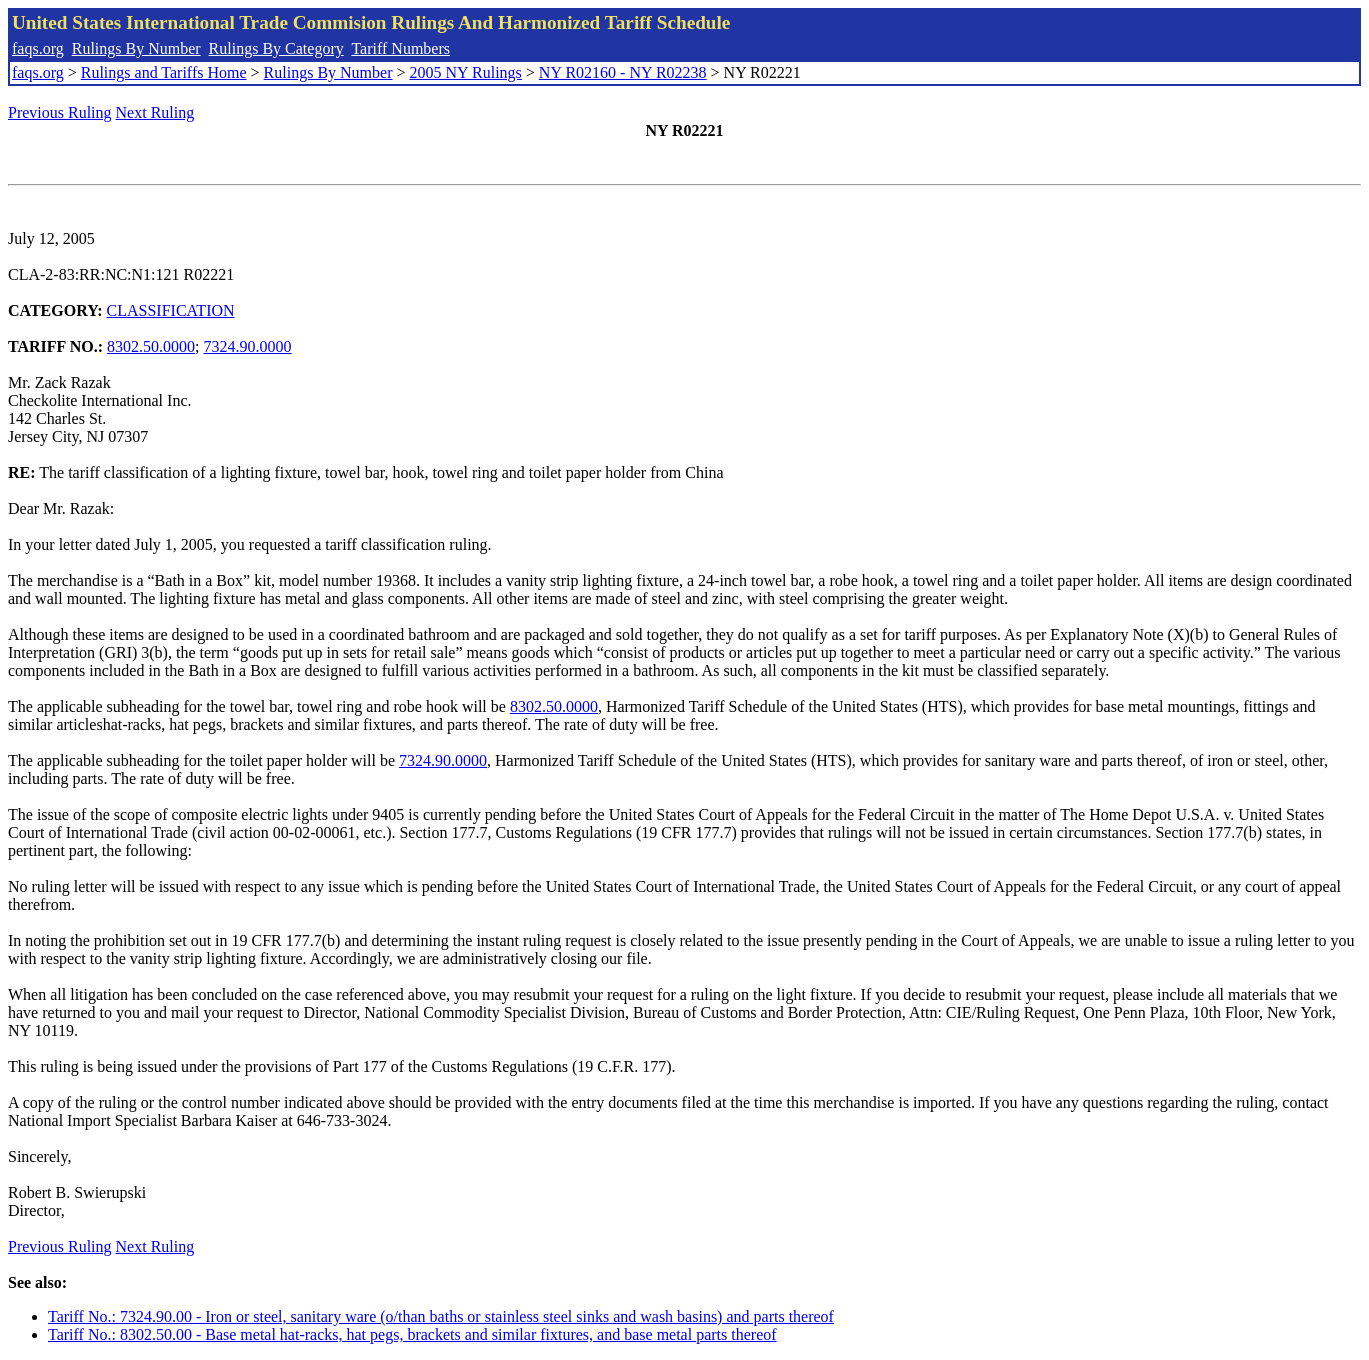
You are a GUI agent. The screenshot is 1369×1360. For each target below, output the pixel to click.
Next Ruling (155, 112)
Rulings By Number (136, 48)
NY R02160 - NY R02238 (623, 72)
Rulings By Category (276, 48)
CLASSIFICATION (171, 310)
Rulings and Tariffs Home (164, 72)
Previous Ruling (60, 112)
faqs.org (38, 48)
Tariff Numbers (400, 48)
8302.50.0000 (151, 346)
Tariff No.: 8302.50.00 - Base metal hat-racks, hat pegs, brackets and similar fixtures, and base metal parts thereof (412, 1334)
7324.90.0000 (248, 346)
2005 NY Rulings (466, 72)
